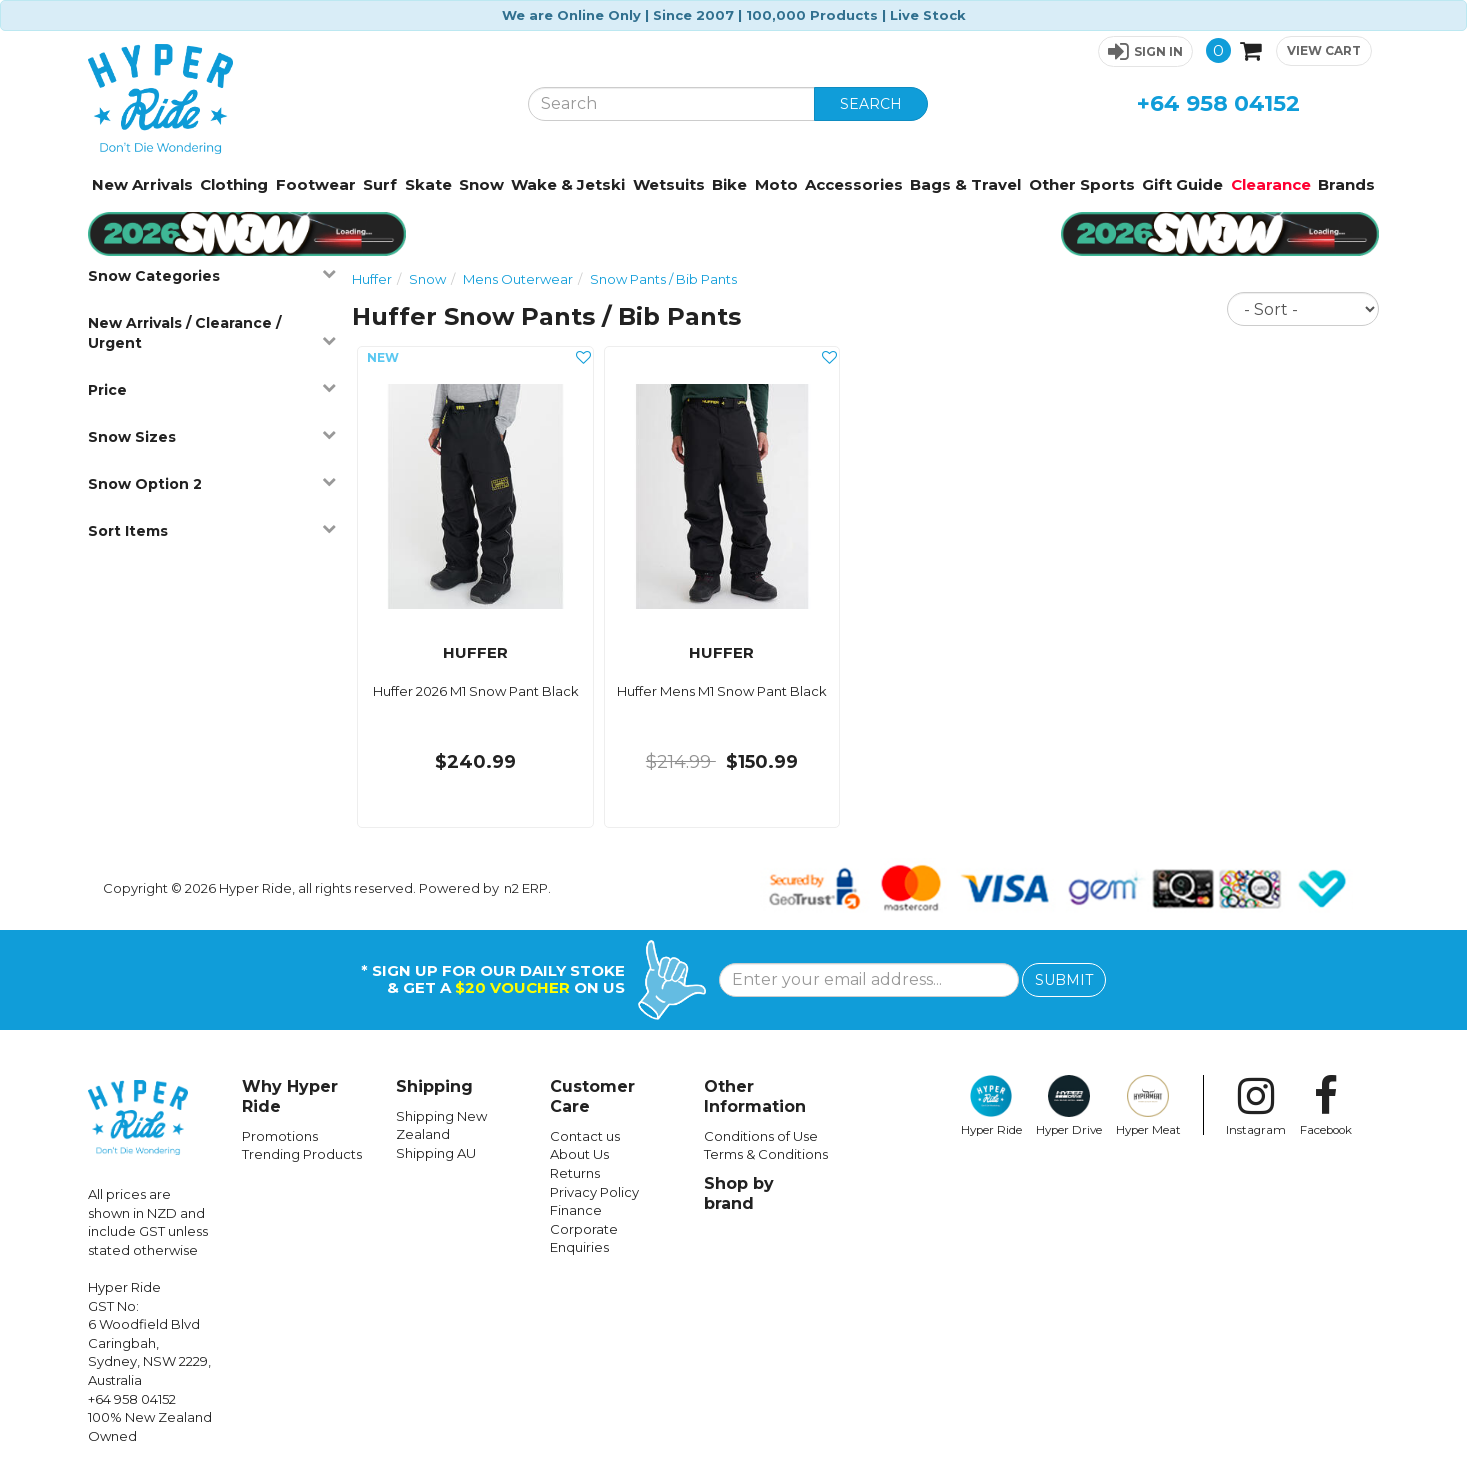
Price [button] (212, 389)
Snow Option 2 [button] (212, 483)
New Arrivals (142, 184)
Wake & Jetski (568, 184)
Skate (428, 184)
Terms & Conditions (766, 1154)
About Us (579, 1154)
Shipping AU (436, 1153)
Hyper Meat (1148, 1106)
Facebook (1326, 1106)
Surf (380, 184)
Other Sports (1082, 184)
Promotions (280, 1136)
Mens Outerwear (518, 279)
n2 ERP (526, 888)
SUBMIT (1064, 980)
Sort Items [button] (212, 530)
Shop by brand (739, 1193)
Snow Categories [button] (212, 275)
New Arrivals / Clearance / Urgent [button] (212, 333)
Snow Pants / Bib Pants (663, 279)
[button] (1145, 51)
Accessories (854, 184)
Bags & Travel (965, 184)
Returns (575, 1173)
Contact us (585, 1136)
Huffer (372, 279)
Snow (481, 184)
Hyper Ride (991, 1106)
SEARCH (871, 104)
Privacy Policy (594, 1192)
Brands (1346, 184)
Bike (729, 184)
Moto (776, 184)
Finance (576, 1210)
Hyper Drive (1069, 1106)
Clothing (234, 184)
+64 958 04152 (1218, 103)
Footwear (316, 184)
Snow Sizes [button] (212, 436)
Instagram (1256, 1106)
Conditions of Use (761, 1136)
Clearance (1271, 184)
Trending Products (302, 1154)
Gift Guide (1182, 184)
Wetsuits (669, 184)
